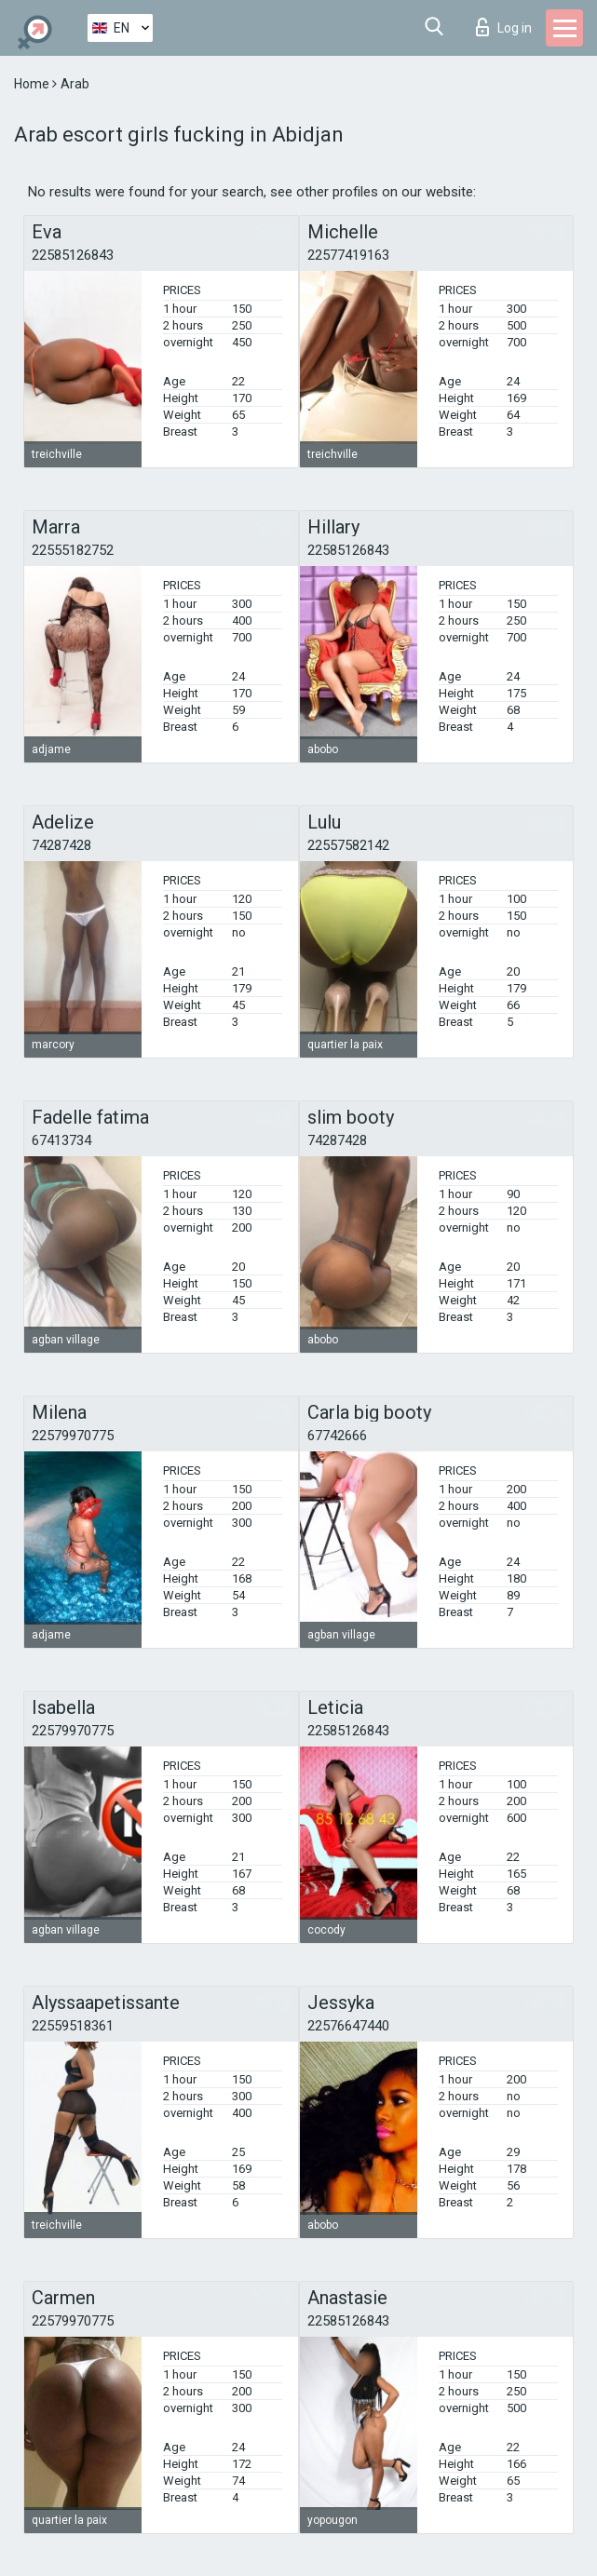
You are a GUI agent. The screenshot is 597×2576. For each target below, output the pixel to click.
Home (33, 83)
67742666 (337, 1435)
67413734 (61, 1140)
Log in (504, 27)
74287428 (61, 845)
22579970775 (73, 1435)
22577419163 (348, 255)
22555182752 (73, 550)
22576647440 (348, 2025)
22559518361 (73, 2025)
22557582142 (348, 845)
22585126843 (73, 255)
